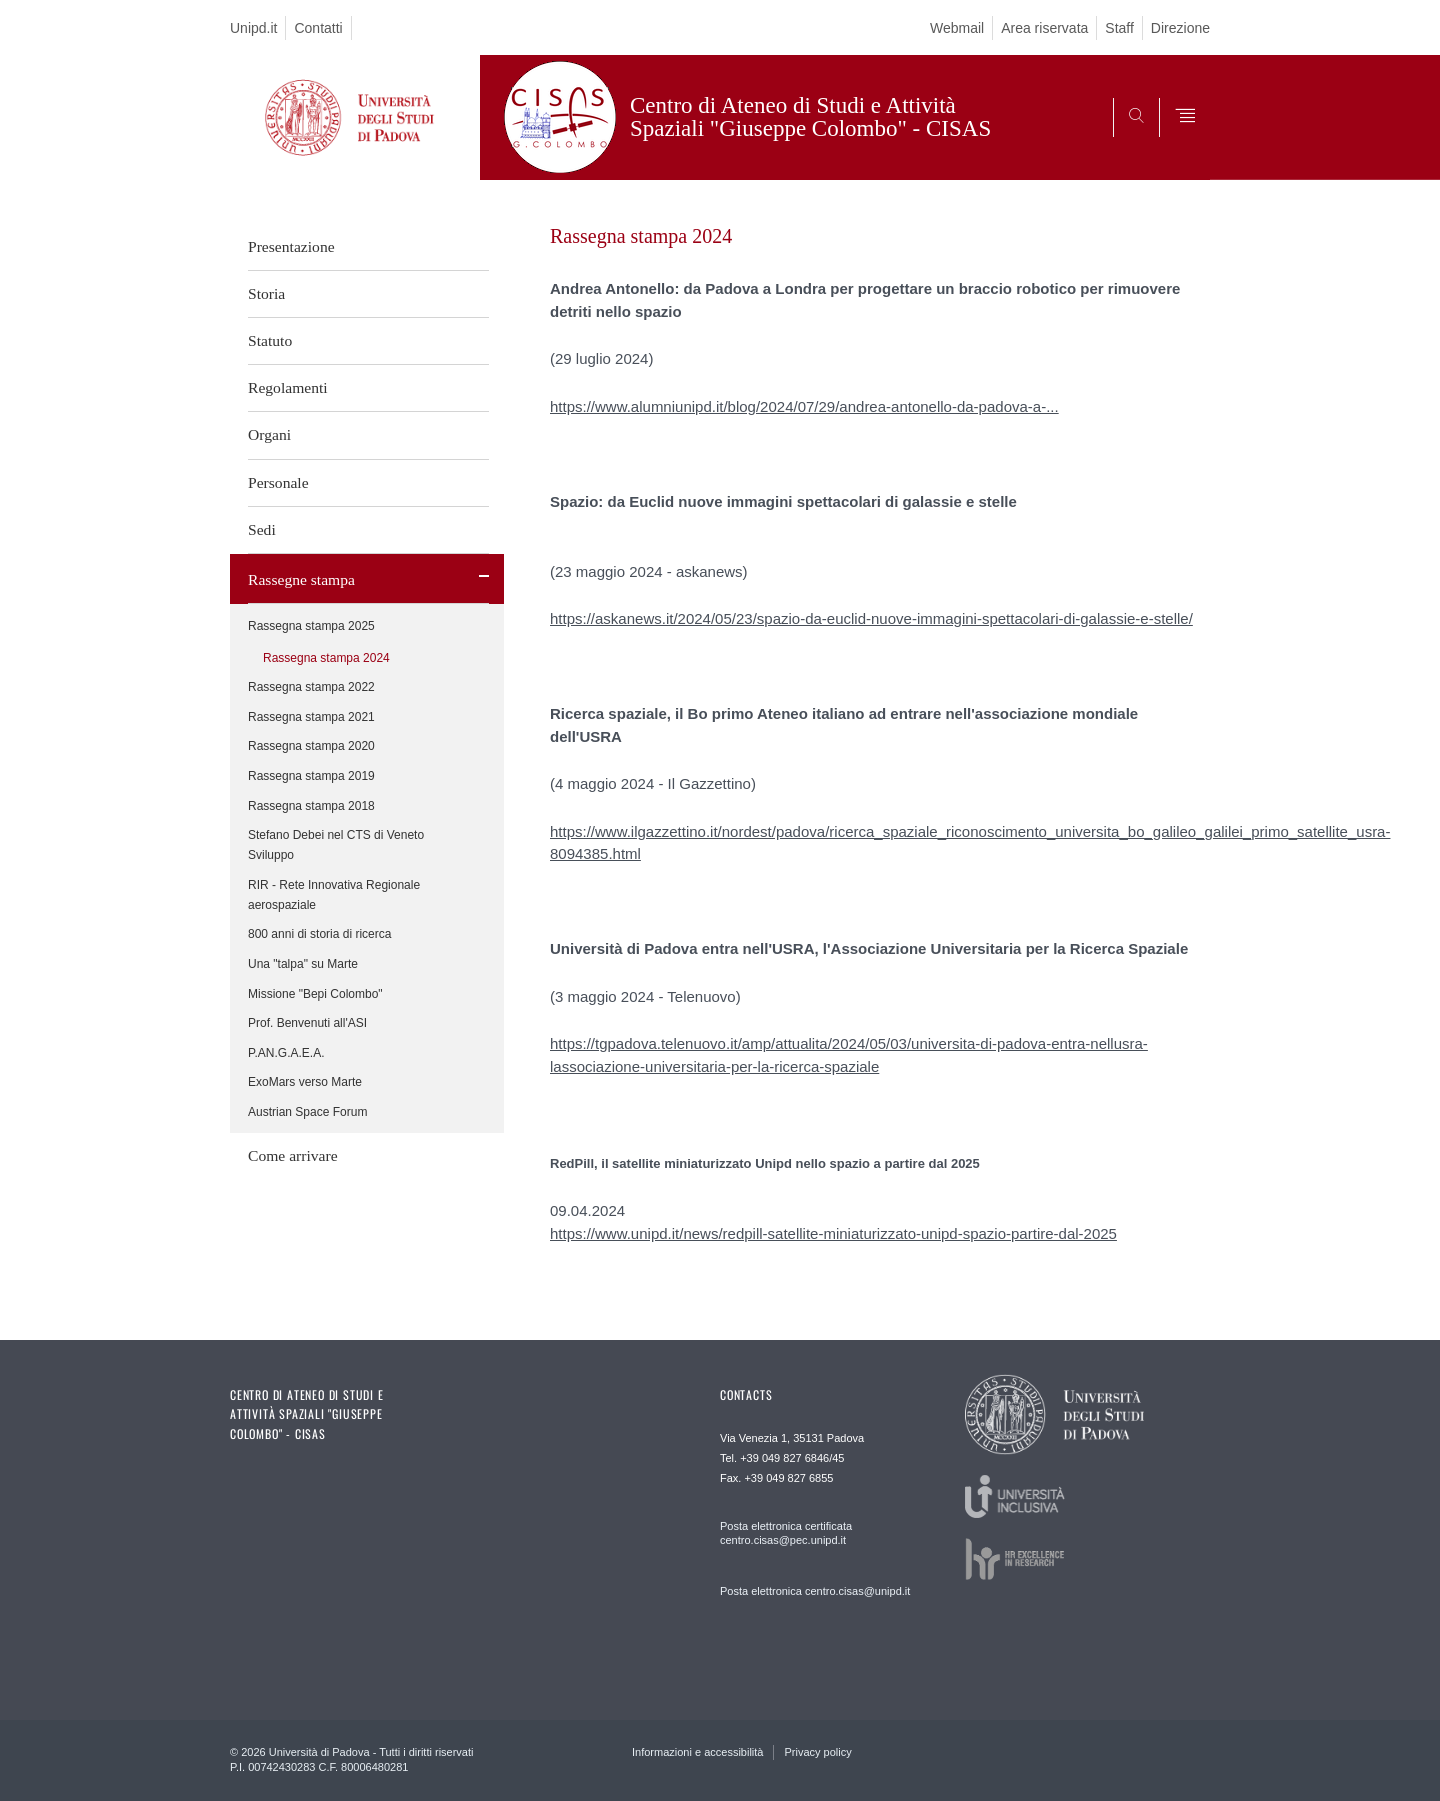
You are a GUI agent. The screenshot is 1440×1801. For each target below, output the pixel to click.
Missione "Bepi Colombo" (315, 994)
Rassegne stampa (301, 579)
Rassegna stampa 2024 (326, 658)
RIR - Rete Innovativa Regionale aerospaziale (334, 895)
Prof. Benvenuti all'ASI (307, 1023)
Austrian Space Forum (307, 1112)
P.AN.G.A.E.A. (286, 1053)
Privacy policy (817, 1752)
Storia (266, 293)
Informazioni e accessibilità (697, 1752)
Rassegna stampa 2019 (311, 776)
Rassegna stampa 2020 (311, 746)
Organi (269, 434)
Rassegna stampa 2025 (311, 626)
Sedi (262, 529)
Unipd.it (253, 28)
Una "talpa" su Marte (303, 964)
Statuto (270, 340)
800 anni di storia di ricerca (319, 934)
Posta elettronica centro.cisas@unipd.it (815, 1591)
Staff (1119, 28)
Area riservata (1044, 28)
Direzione (1180, 28)
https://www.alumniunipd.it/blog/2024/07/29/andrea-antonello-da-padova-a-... (804, 406)
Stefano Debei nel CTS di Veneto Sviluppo (336, 845)
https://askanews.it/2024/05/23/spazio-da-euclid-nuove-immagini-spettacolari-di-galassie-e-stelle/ (871, 618)
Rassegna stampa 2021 (311, 717)
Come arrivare (293, 1155)
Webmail (957, 28)
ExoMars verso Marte (305, 1082)
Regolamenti (288, 387)
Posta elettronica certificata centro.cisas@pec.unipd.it (786, 1533)
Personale (278, 482)
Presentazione (291, 246)
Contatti (318, 28)
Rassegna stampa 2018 (311, 806)
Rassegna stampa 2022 (311, 687)
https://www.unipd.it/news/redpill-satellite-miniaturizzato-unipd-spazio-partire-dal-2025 (833, 1233)
